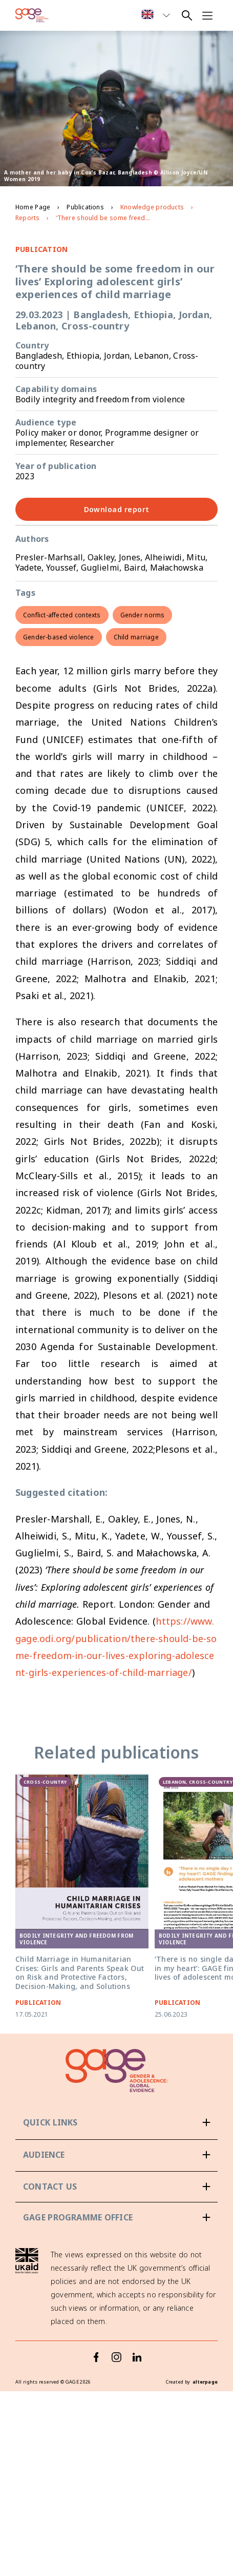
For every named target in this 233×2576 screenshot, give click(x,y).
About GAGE (46, 2139)
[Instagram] (117, 2384)
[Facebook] (96, 2384)
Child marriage (136, 637)
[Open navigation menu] (207, 15)
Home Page (32, 207)
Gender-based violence (58, 637)
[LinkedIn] (137, 2384)
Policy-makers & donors (68, 2182)
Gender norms (142, 615)
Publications (85, 207)
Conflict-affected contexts (62, 615)
